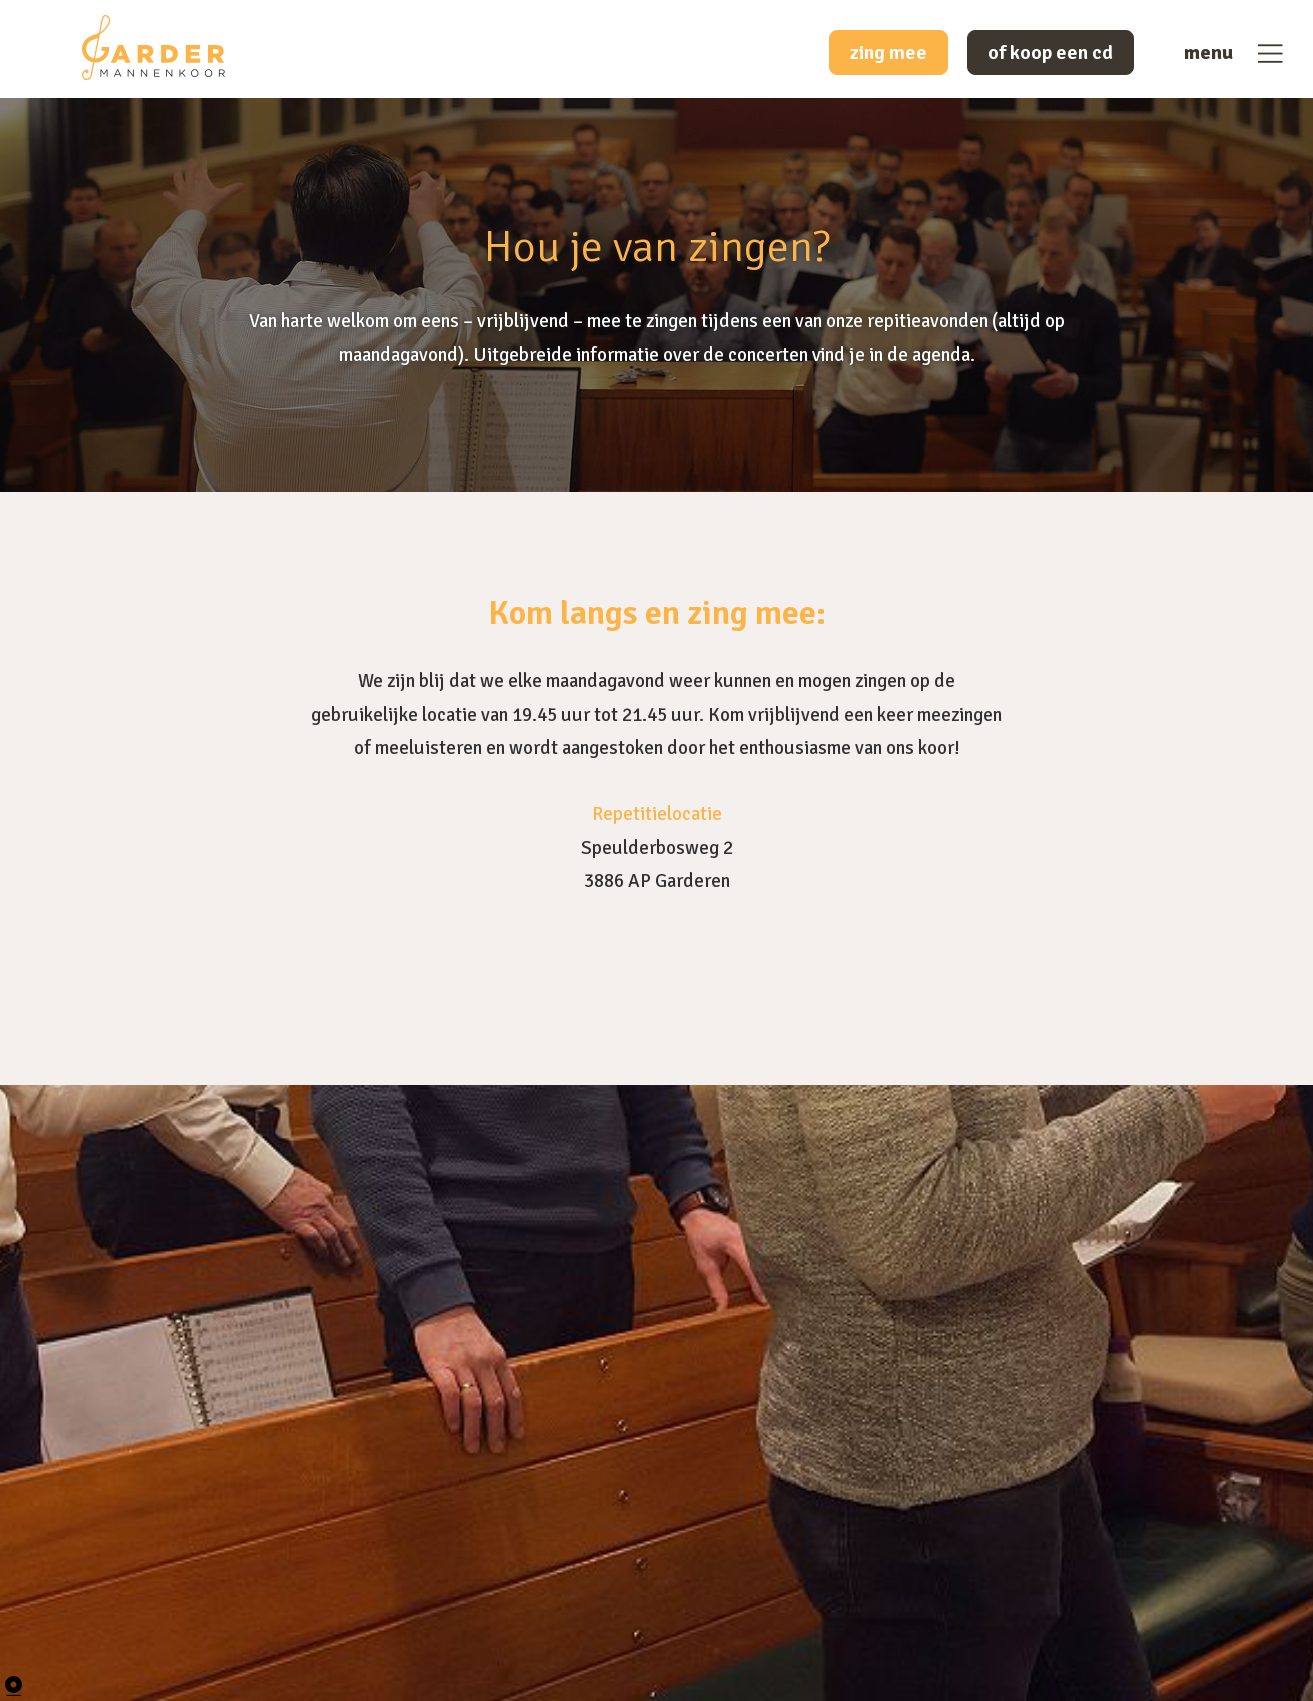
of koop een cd (1050, 52)
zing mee (888, 52)
